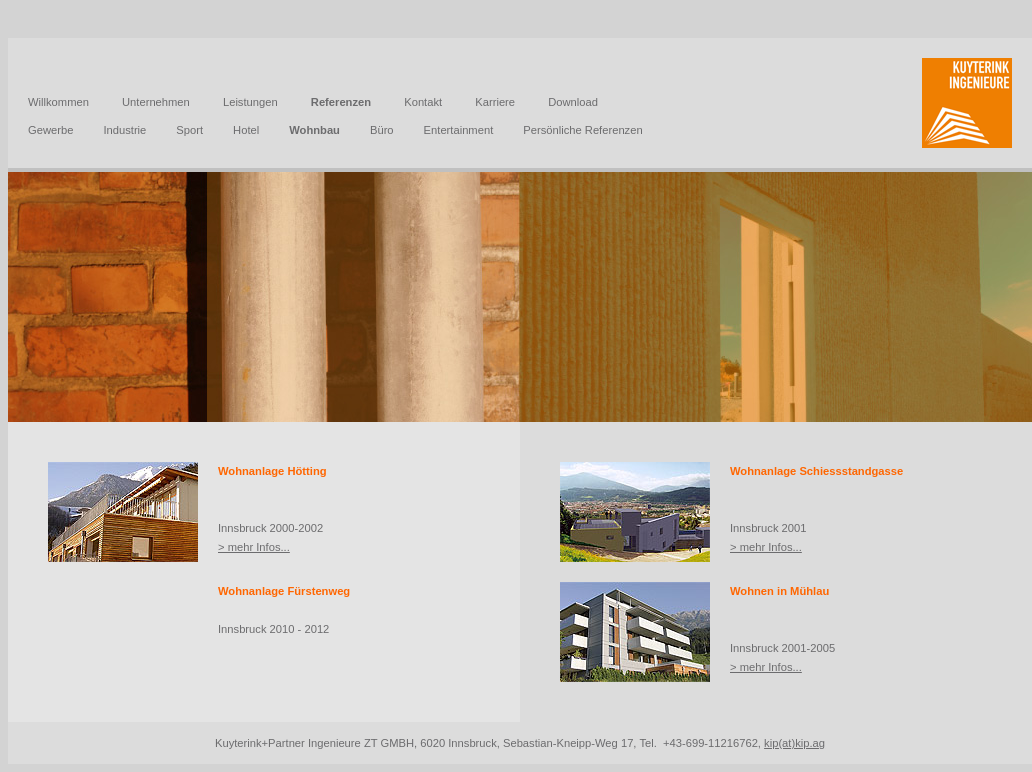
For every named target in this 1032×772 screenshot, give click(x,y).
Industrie (124, 130)
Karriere (495, 102)
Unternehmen (156, 102)
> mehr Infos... (254, 547)
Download (573, 102)
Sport (189, 130)
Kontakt (423, 102)
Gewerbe (50, 130)
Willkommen (58, 102)
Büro (382, 130)
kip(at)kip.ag (794, 743)
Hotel (246, 130)
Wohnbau (314, 130)
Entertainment (459, 130)
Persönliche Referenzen (582, 130)
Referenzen (341, 102)
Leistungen (250, 102)
